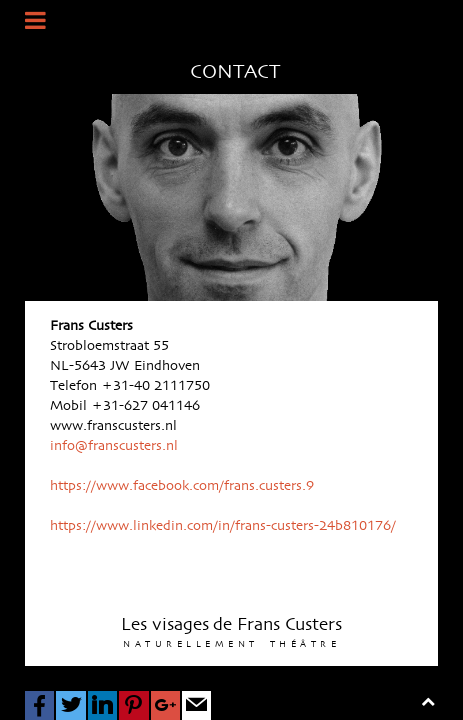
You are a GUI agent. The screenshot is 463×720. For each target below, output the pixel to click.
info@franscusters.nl (114, 446)
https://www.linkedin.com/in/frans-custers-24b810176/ (223, 526)
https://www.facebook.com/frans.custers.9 (182, 486)
